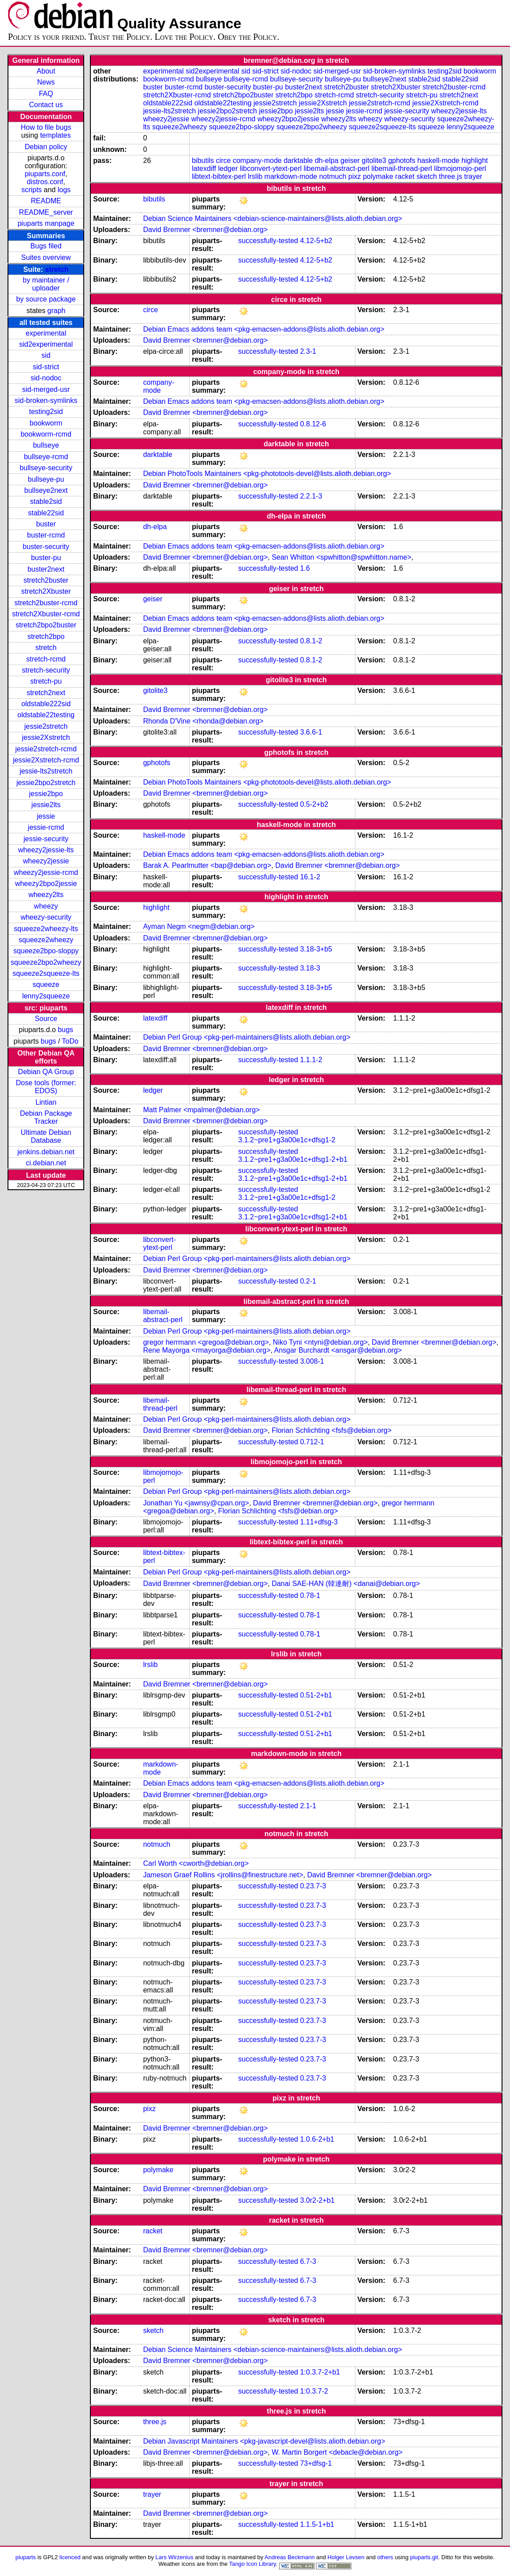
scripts (31, 189)
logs (64, 189)
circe (223, 160)
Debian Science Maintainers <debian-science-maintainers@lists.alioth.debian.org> (272, 218)
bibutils (203, 160)
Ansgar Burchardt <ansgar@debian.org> (338, 1350)
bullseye (46, 445)
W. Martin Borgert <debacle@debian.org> (337, 2452)
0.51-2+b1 (316, 1695)
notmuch (332, 176)
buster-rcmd (46, 535)
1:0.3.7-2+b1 (320, 2372)
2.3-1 (308, 351)
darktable (298, 160)
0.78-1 (310, 1595)
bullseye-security (45, 468)
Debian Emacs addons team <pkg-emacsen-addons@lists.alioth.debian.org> (264, 329)
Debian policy (46, 147)
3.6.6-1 (311, 732)
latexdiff (204, 168)
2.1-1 (308, 1806)
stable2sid (46, 501)
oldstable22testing (45, 715)
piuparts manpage (46, 223)
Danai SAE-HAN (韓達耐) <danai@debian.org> (346, 1583)
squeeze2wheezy (46, 940)
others (385, 2557)
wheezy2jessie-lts (46, 850)
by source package (46, 299)
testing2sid (46, 411)
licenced (70, 2557)
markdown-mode (291, 176)
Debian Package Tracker (46, 1117)
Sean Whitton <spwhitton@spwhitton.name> (341, 557)
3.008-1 (312, 1361)
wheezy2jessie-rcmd (46, 872)
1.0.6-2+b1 (317, 2139)
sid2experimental (46, 344)
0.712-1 (312, 1442)
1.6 (305, 568)
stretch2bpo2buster (46, 625)
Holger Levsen (346, 2557)
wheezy (46, 906)
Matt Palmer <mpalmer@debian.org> (201, 1110)
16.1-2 (310, 877)
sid (46, 355)
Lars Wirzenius (175, 2557)
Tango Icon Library (252, 2564)
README (46, 201)
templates (55, 135)
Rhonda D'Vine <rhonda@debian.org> (203, 721)
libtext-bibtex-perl (219, 176)
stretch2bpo (46, 636)
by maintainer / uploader (46, 284)
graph (56, 310)
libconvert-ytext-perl (271, 168)
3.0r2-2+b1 (317, 2200)
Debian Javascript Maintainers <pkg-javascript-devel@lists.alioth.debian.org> (264, 2441)
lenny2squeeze (46, 996)
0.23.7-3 (313, 1886)
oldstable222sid (45, 704)
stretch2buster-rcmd (46, 603)
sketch (427, 176)
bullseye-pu (46, 479)
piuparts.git (424, 2557)
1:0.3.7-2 (314, 2391)
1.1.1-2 (311, 1060)
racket (405, 176)
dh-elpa (326, 160)
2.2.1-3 (311, 496)
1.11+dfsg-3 (319, 1522)
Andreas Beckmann (290, 2557)
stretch (57, 269)
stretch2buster (45, 580)
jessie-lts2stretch (45, 771)
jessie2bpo (46, 793)
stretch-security (46, 670)
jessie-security (45, 839)
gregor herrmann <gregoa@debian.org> (206, 1342)
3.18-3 (310, 968)
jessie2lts (46, 804)
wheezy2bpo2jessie (46, 883)
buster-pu (46, 557)
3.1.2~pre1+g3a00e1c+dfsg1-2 (286, 1140)
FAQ (46, 93)
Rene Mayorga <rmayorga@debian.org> (207, 1350)
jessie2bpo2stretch (45, 782)
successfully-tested (268, 240)
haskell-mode (438, 160)
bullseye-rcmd (46, 456)
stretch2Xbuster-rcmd (46, 614)
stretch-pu (46, 681)
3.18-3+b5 (316, 949)
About (46, 71)
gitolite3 (374, 160)
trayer (473, 176)
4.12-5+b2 (316, 240)
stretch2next (46, 692)
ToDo (70, 1041)
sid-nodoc (46, 378)
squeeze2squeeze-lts (45, 973)
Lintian (45, 1102)
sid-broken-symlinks (46, 400)
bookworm (46, 423)
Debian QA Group (46, 1071)
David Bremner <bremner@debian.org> (205, 229)
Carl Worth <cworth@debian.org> (196, 1863)
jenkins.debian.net (45, 1152)
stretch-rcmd (46, 659)
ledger (227, 168)
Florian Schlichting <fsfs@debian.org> (332, 1430)
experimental (46, 333)
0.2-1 (308, 1281)
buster (46, 524)
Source (46, 1018)
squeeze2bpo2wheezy (46, 962)
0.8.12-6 (313, 424)
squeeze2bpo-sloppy (46, 951)
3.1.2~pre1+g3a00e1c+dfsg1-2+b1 (292, 1159)
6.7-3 (308, 2261)
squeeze (45, 984)
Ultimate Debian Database (46, 1136)
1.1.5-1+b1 (317, 2524)
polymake (378, 176)
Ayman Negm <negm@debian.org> (199, 926)
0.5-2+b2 (314, 804)
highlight (474, 160)
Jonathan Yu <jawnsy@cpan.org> (196, 1503)
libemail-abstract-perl (337, 168)
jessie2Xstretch (46, 737)
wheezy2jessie (46, 861)
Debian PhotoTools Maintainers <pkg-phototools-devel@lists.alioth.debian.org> (267, 473)
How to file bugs (46, 127)
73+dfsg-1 (316, 2463)
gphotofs (401, 160)
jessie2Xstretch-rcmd (46, 760)
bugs (65, 1029)
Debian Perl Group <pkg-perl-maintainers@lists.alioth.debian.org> (246, 1037)
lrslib (255, 176)
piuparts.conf (45, 174)
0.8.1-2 (311, 641)
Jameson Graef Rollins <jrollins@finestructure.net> (223, 1875)
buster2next (46, 569)
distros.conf (45, 182)
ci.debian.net (46, 1163)
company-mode (257, 160)
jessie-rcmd (46, 827)
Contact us (45, 104)
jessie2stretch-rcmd (46, 749)
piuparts (26, 2557)
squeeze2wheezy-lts (46, 928)
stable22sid (46, 513)
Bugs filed (46, 246)
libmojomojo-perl (460, 168)
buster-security (46, 546)
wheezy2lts (45, 894)
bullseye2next (46, 490)
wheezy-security (45, 917)
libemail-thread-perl (401, 168)
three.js (450, 176)
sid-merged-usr (46, 389)
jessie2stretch (46, 726)
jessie (46, 816)
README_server (46, 212)
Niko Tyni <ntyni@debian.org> (320, 1342)
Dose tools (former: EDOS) (46, 1087)
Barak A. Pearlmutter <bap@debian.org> (207, 865)
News (46, 82)
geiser (350, 160)
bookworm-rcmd (45, 434)
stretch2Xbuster (46, 591)
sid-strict (46, 367)
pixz (354, 176)
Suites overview (46, 257)
